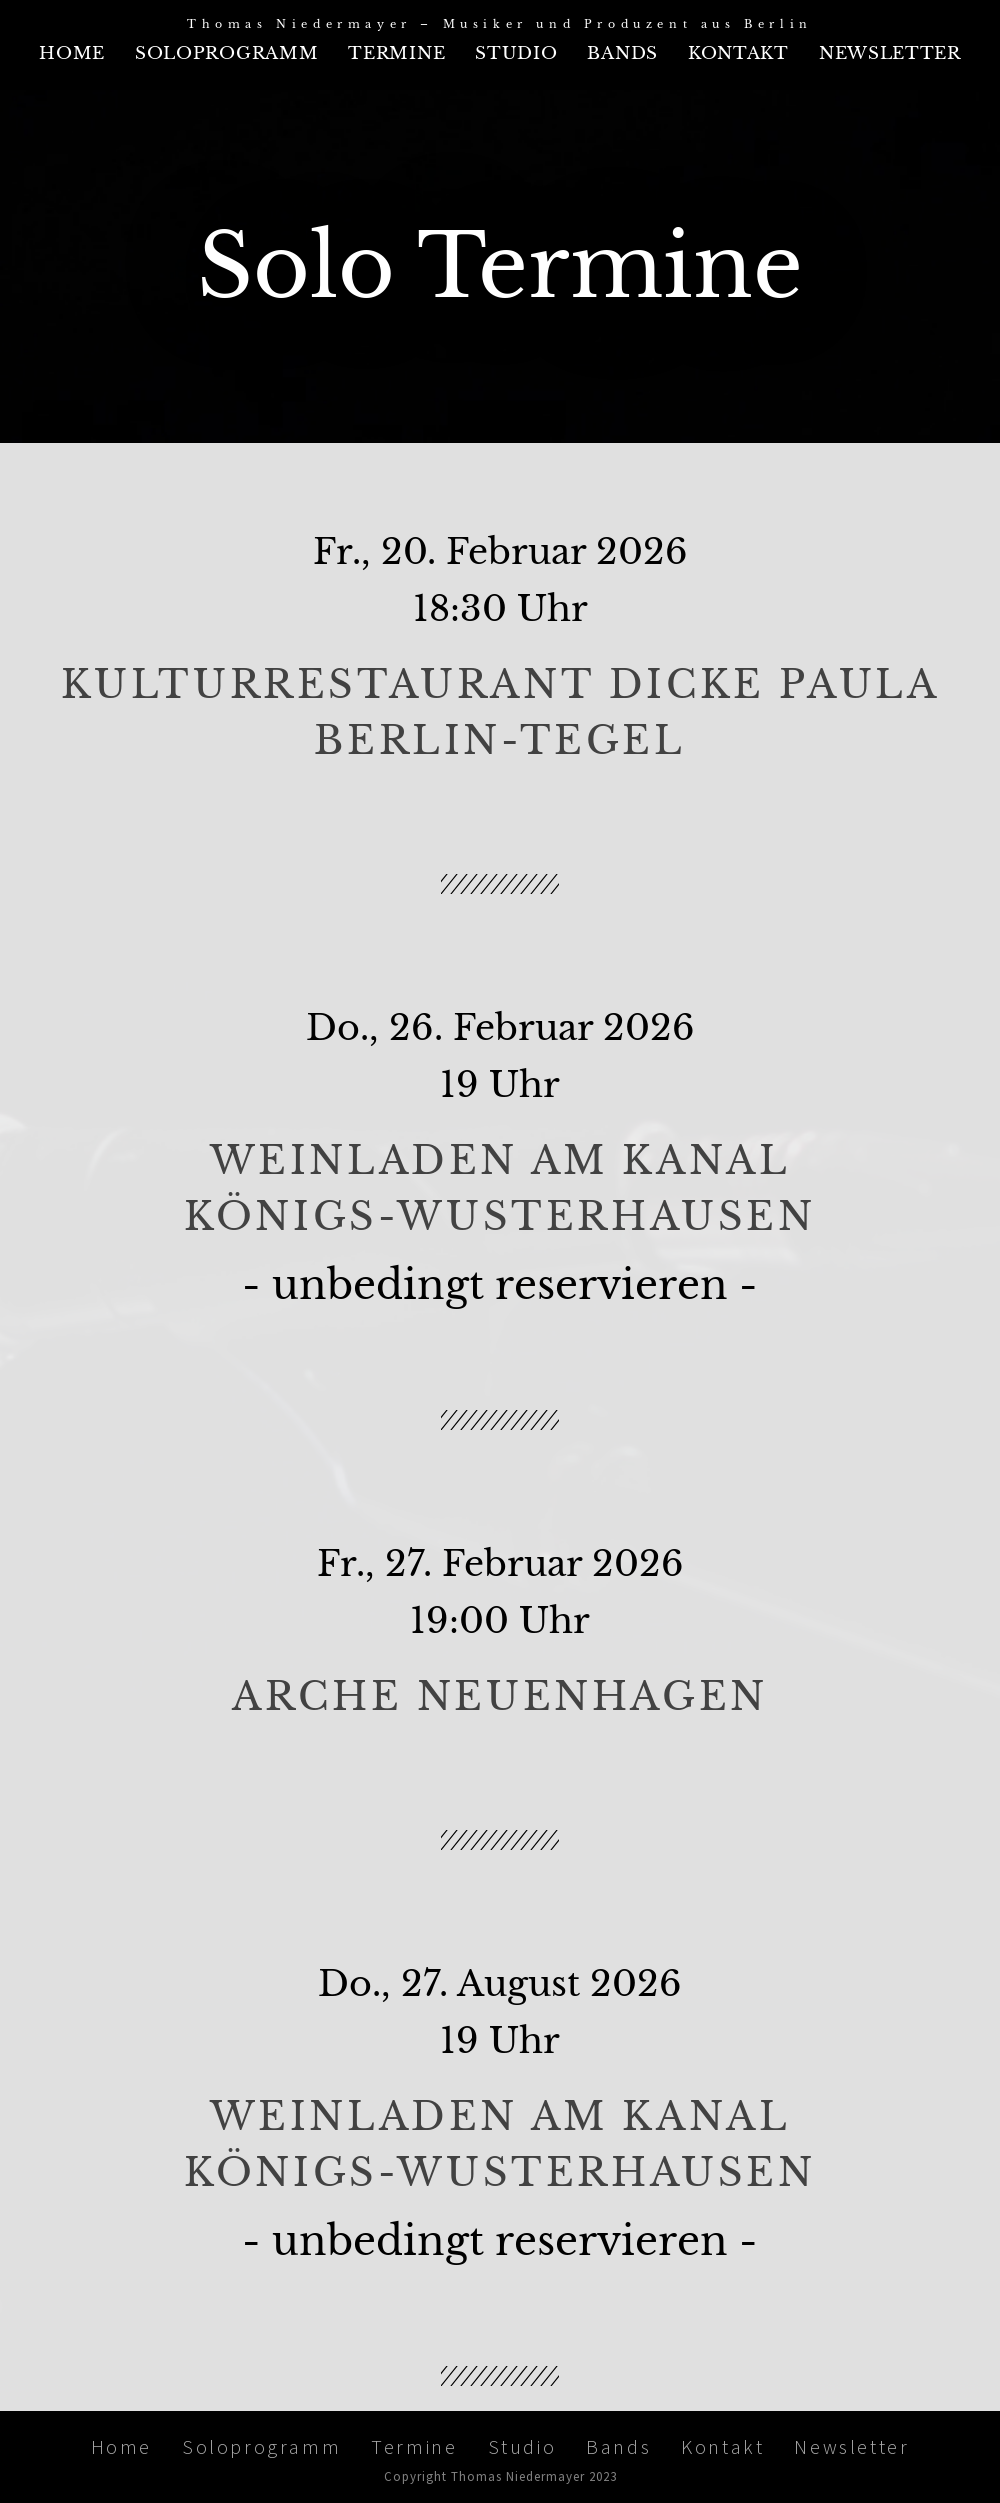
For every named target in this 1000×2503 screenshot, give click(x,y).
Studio (516, 53)
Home (72, 53)
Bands (622, 53)
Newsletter (890, 53)
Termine (396, 53)
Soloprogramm (226, 53)
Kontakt (738, 53)
